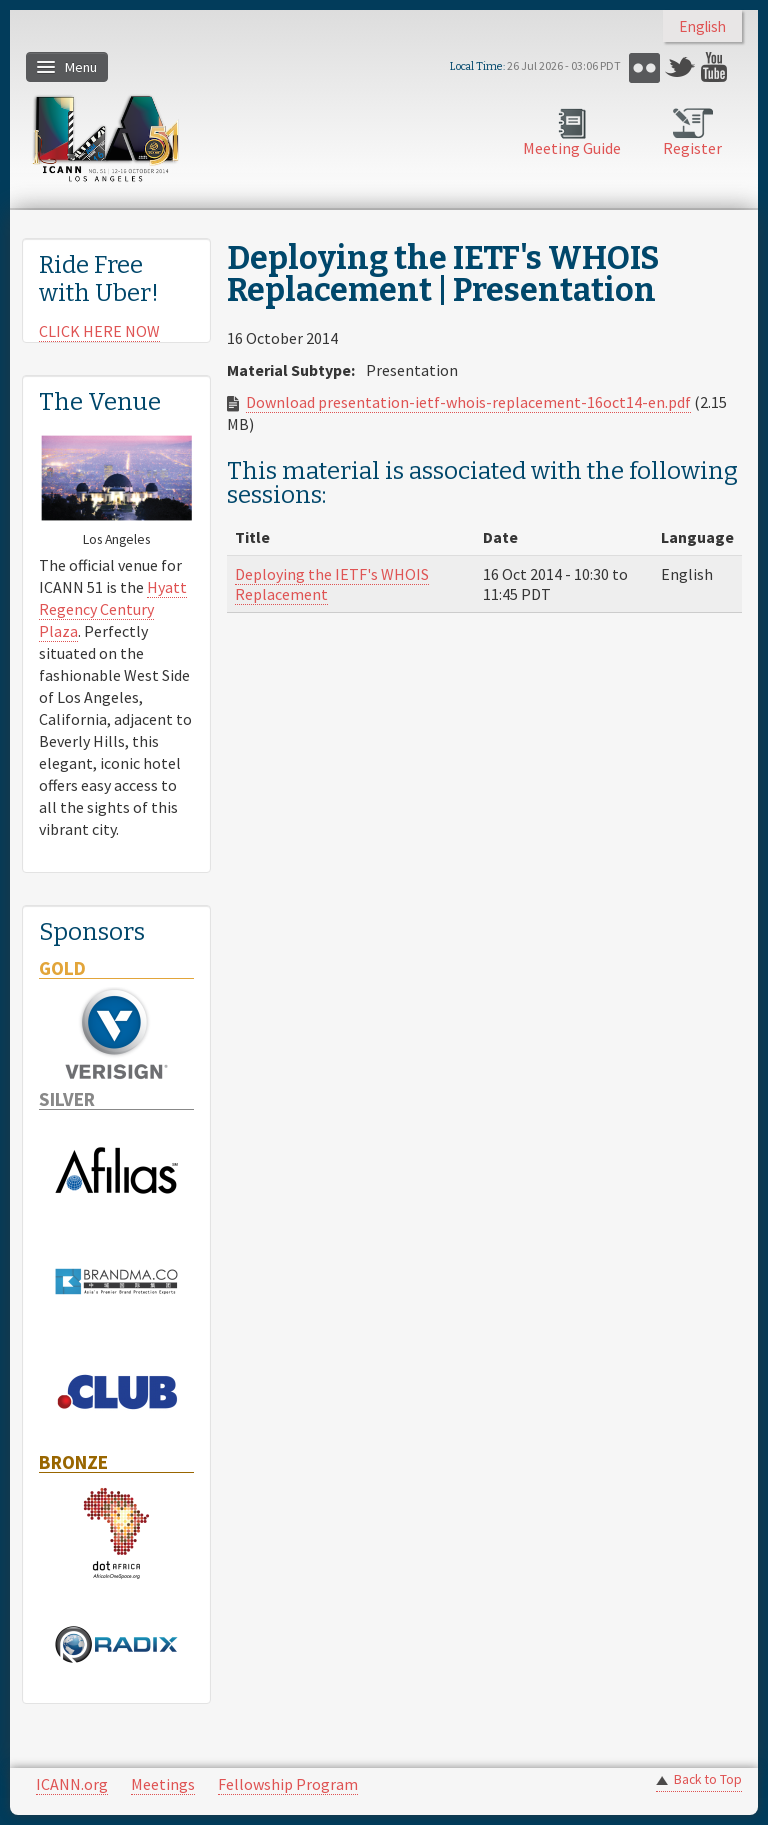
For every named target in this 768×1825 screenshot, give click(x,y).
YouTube (716, 67)
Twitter (680, 67)
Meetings (163, 1784)
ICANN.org (72, 1784)
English (702, 26)
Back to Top (708, 1779)
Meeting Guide (572, 148)
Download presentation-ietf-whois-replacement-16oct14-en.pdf (468, 402)
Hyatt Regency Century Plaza (113, 609)
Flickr (644, 67)
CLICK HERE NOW (99, 331)
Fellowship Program (288, 1784)
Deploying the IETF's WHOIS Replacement (332, 584)
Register (692, 148)
